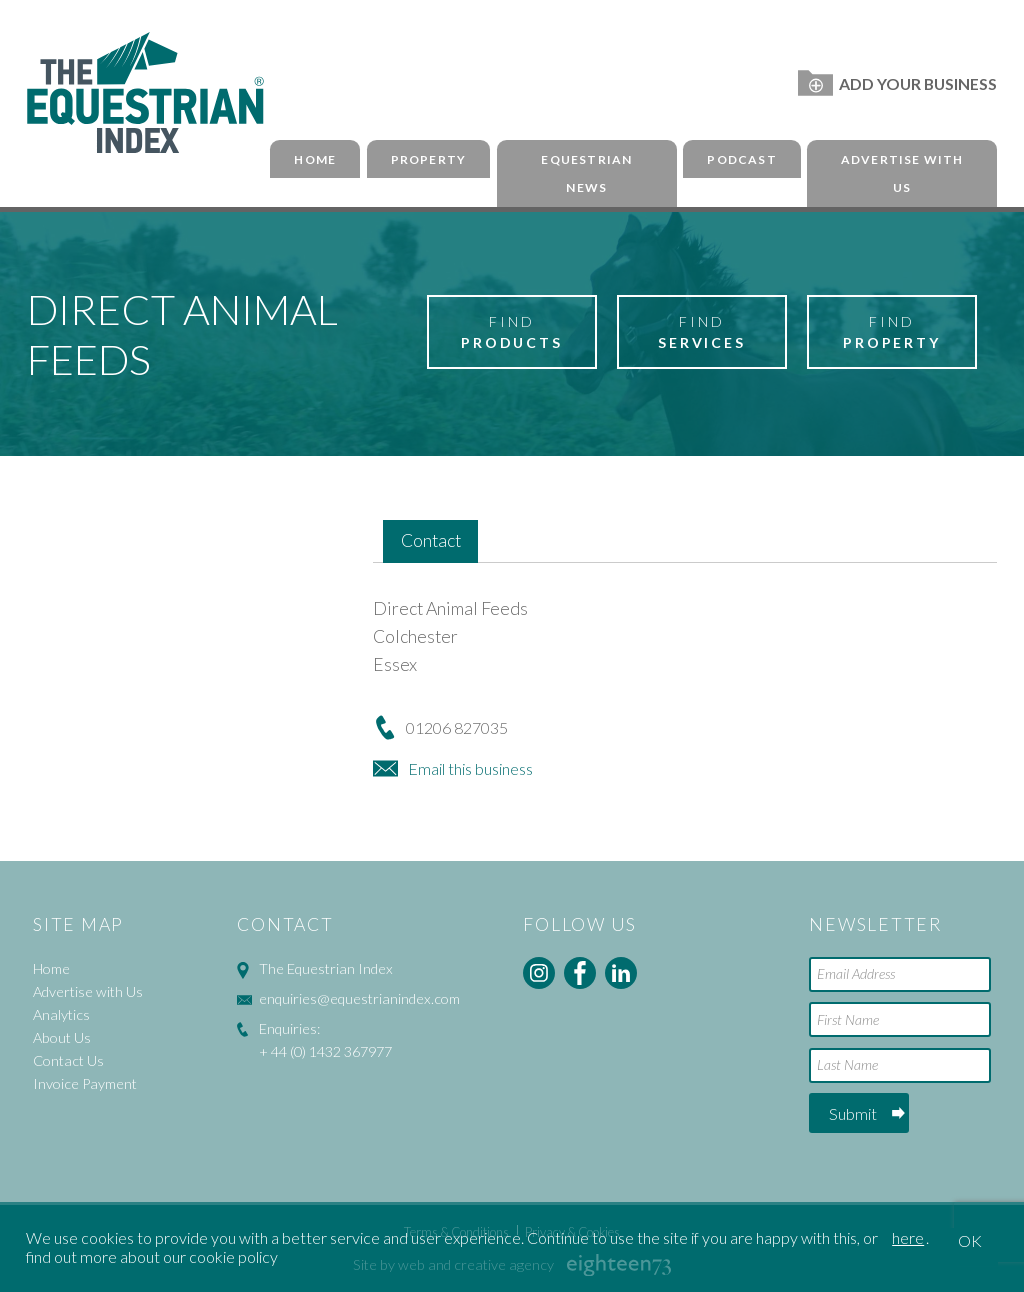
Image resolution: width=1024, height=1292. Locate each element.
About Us (62, 1037)
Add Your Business (897, 83)
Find (512, 333)
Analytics (61, 1014)
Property (429, 159)
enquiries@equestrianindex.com (359, 998)
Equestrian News (586, 174)
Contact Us (68, 1060)
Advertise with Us (902, 174)
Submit (853, 1113)
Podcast (741, 159)
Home (315, 159)
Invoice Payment (85, 1083)
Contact (431, 540)
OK (970, 1240)
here (908, 1237)
